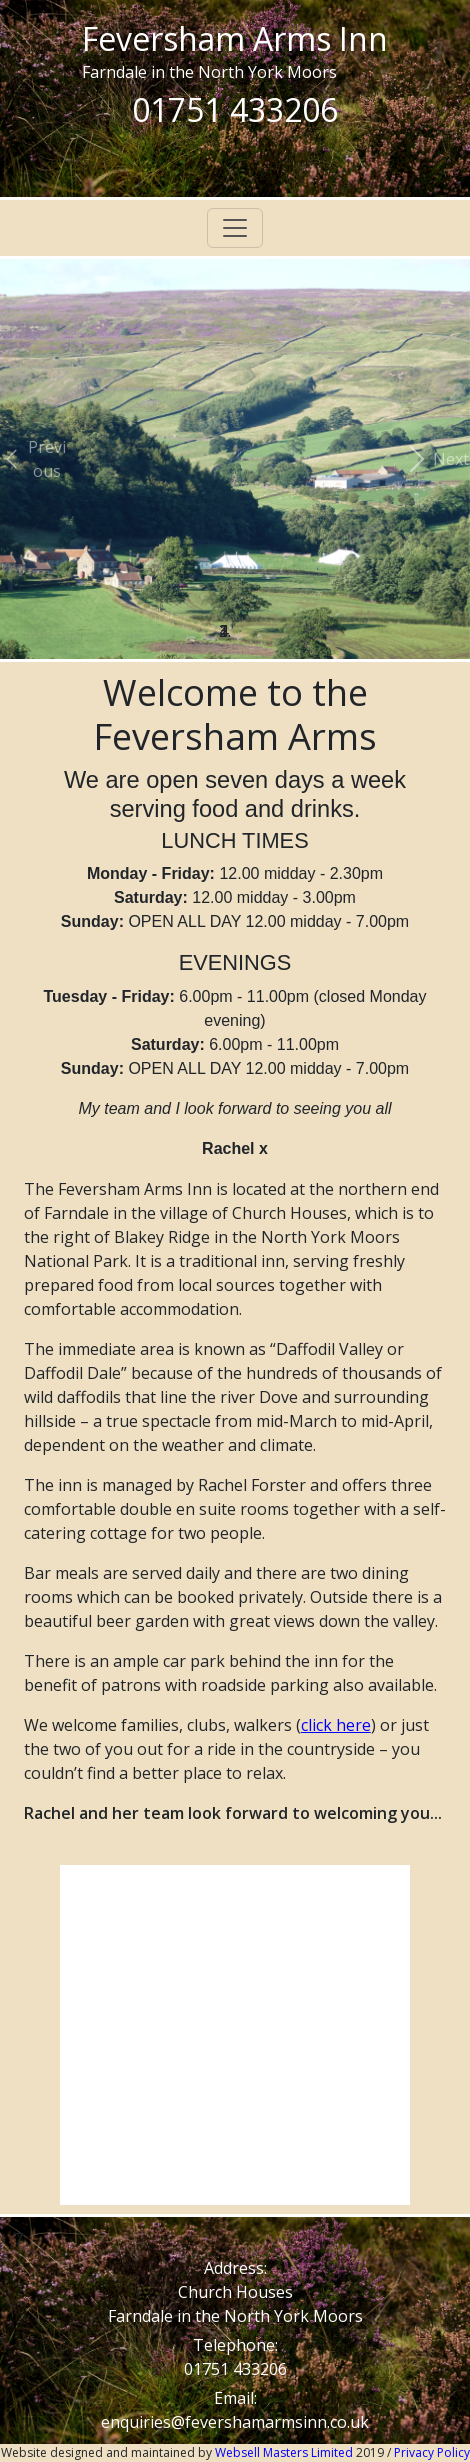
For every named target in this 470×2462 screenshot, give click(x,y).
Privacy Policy (432, 2452)
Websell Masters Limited (285, 2452)
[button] (35, 459)
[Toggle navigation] (235, 228)
